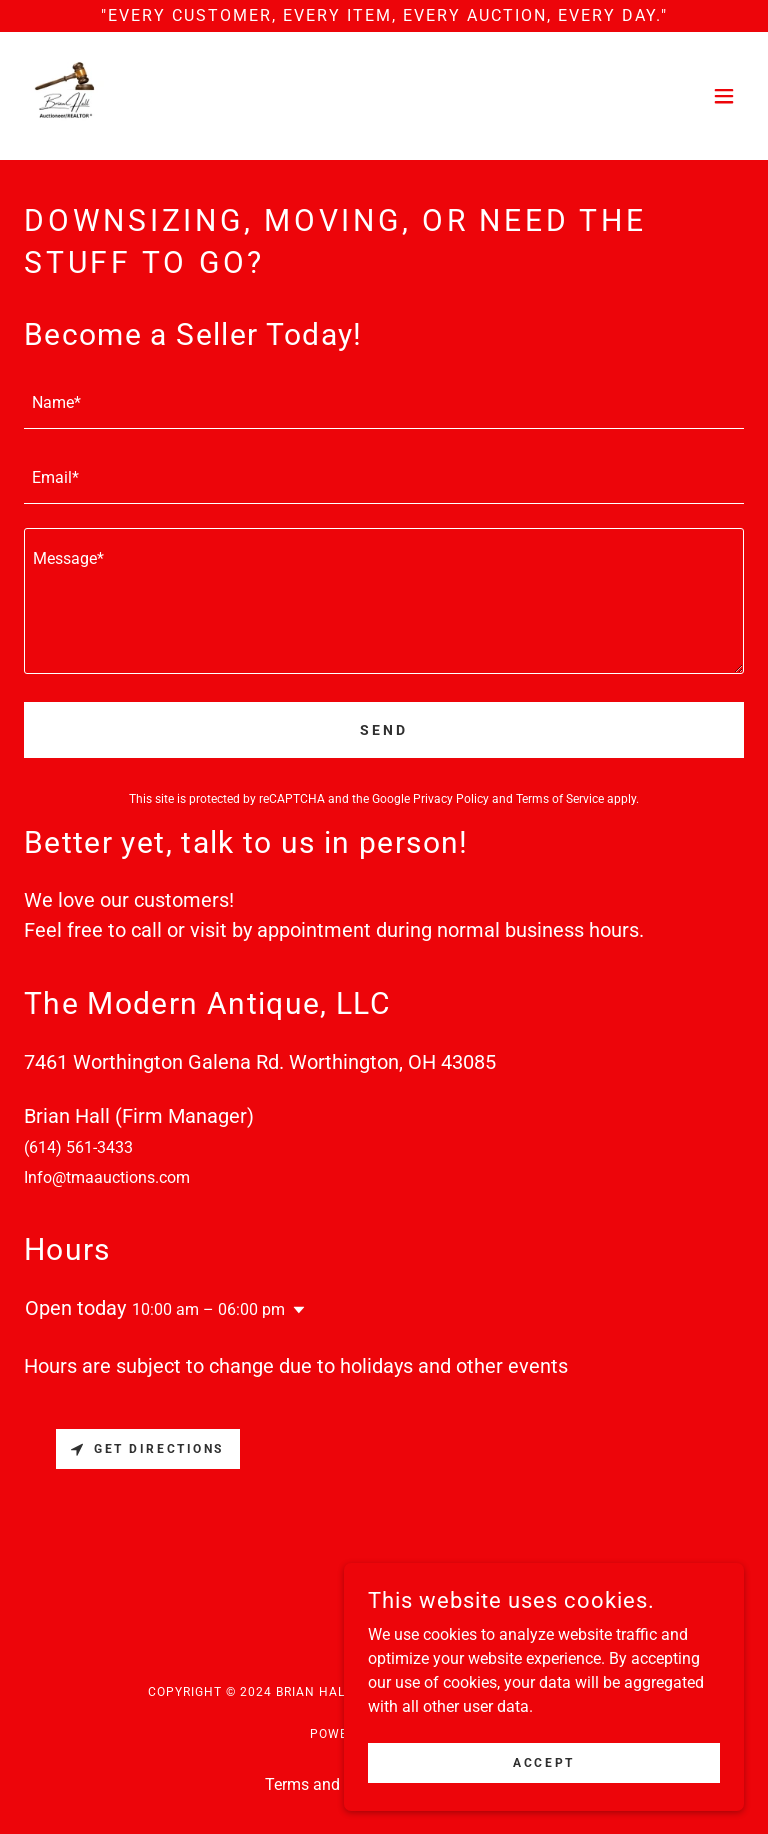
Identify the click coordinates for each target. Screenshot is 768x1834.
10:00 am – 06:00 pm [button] (208, 1309)
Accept (543, 1790)
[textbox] (384, 403)
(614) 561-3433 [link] (78, 1147)
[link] (64, 96)
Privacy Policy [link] (451, 799)
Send (384, 730)
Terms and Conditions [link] (342, 1784)
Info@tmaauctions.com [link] (107, 1177)
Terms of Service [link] (560, 799)
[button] (724, 96)
